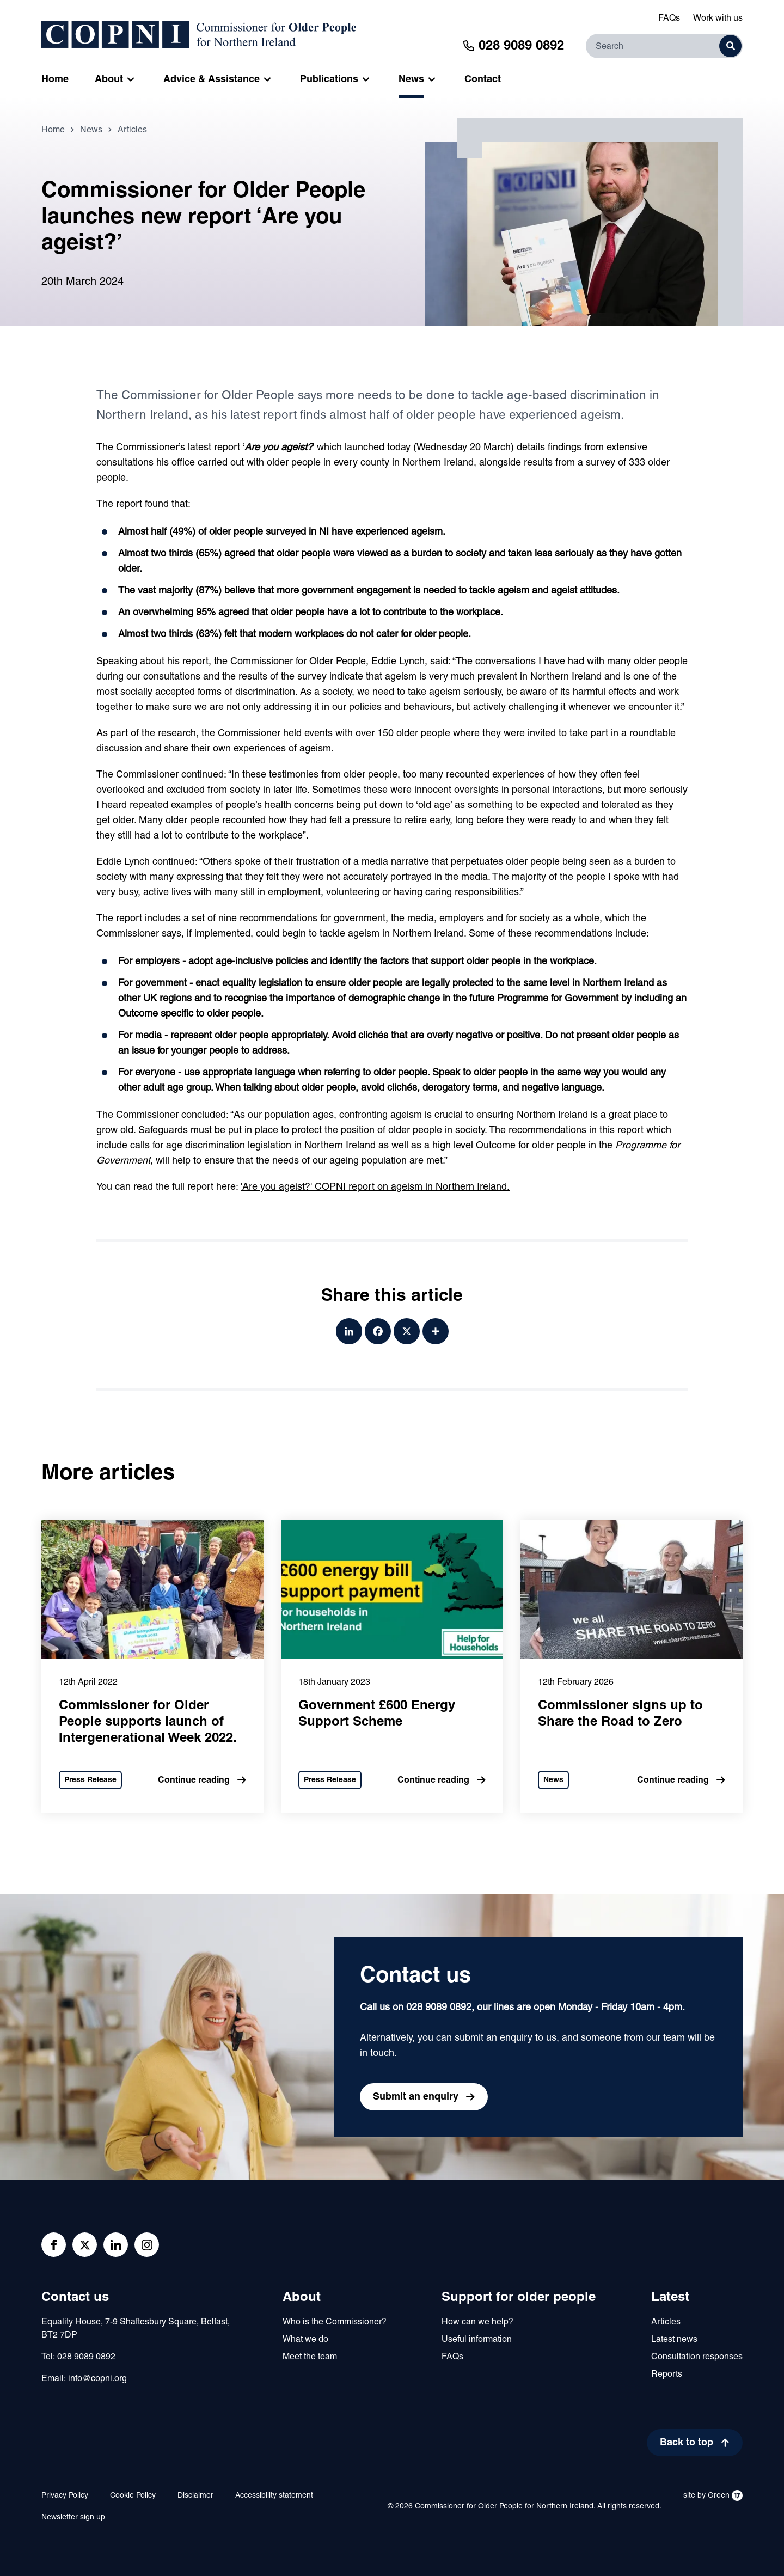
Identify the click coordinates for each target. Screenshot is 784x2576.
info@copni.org (97, 2379)
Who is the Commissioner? (335, 2322)
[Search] (664, 46)
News (91, 132)
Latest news (674, 2340)
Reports (666, 2374)
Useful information (477, 2340)
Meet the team (310, 2357)
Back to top (686, 2442)
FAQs (669, 18)
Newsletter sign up (73, 2517)
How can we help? (477, 2322)
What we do (305, 2340)
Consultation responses (697, 2357)
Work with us (718, 18)
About (302, 2298)
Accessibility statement (274, 2495)
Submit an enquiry (415, 2097)
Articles (132, 132)
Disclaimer (195, 2495)
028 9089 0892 (86, 2357)
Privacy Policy (64, 2495)
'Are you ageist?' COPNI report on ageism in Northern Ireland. (375, 1189)
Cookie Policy (133, 2495)
